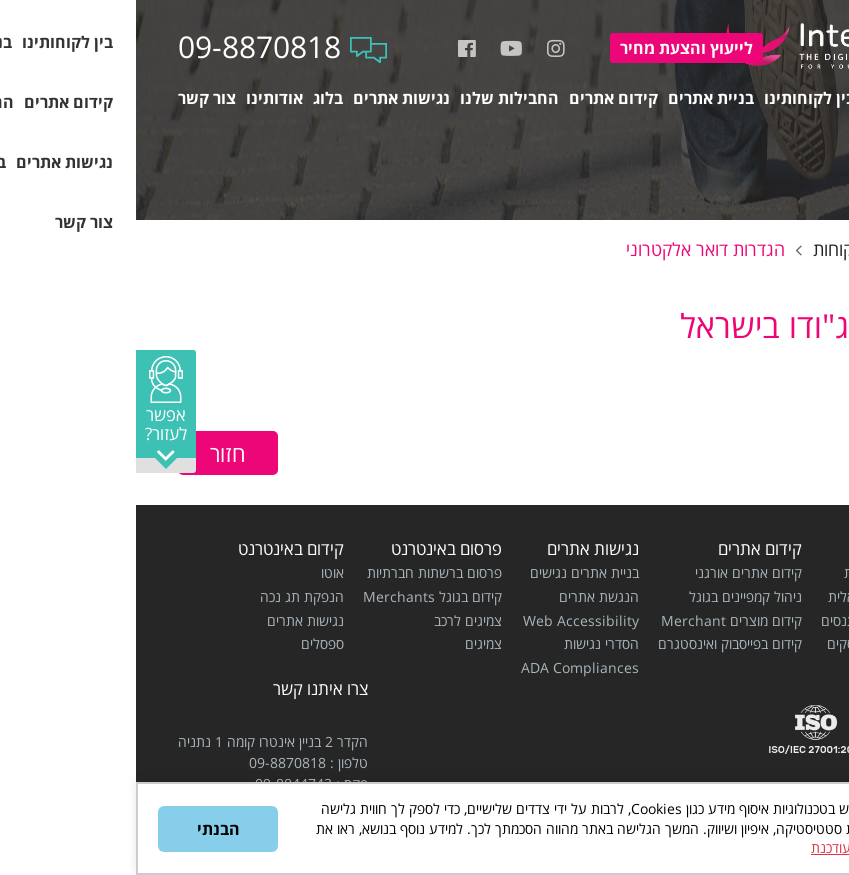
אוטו (196, 572)
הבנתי (82, 829)
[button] (30, 411)
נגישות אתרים (457, 548)
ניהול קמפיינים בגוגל (609, 596)
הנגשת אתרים (463, 596)
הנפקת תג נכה (166, 596)
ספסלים (186, 643)
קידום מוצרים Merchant (595, 620)
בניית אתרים (766, 548)
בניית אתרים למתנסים (746, 620)
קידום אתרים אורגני (612, 572)
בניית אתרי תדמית (757, 572)
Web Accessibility (445, 620)
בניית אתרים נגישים (448, 572)
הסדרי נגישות (465, 643)
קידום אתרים (624, 548)
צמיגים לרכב (332, 620)
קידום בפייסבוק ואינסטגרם (594, 643)
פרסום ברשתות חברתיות (298, 572)
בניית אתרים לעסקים (749, 643)
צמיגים (347, 643)
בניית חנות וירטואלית (749, 596)
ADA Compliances (444, 667)
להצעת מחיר (550, 48)
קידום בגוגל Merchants (296, 596)
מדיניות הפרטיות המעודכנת (751, 847)
